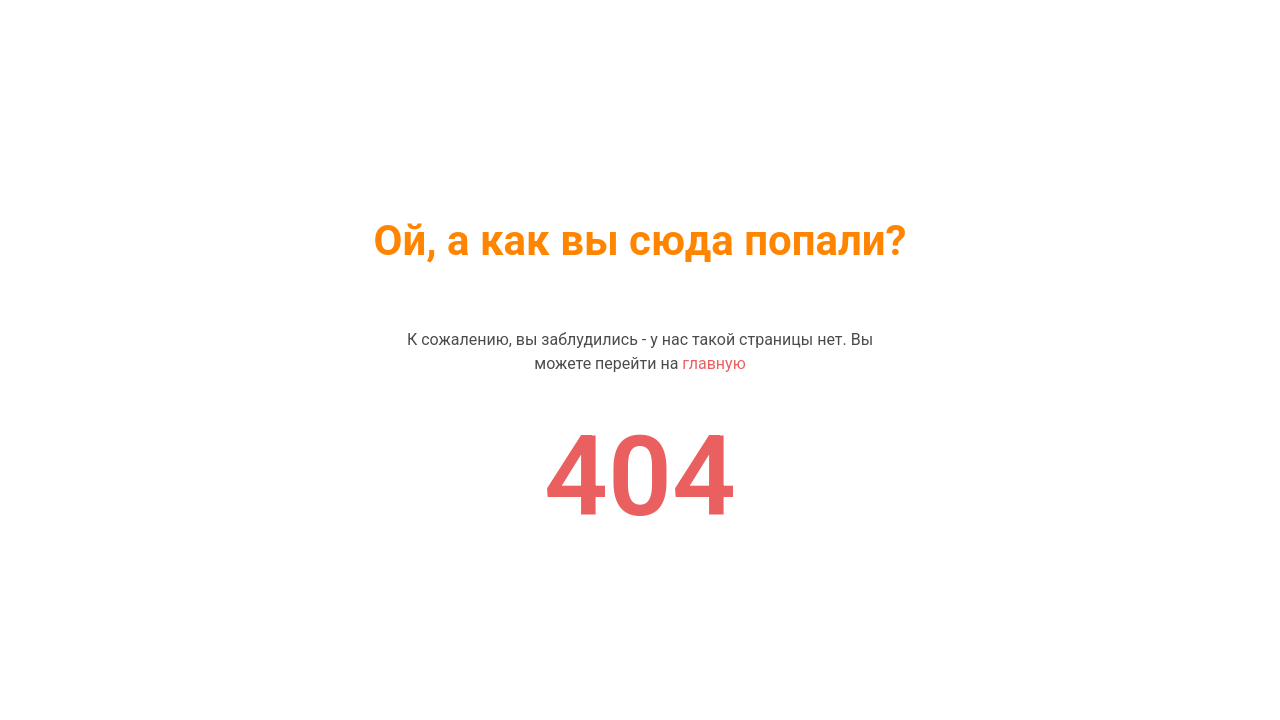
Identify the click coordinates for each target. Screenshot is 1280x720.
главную (713, 363)
